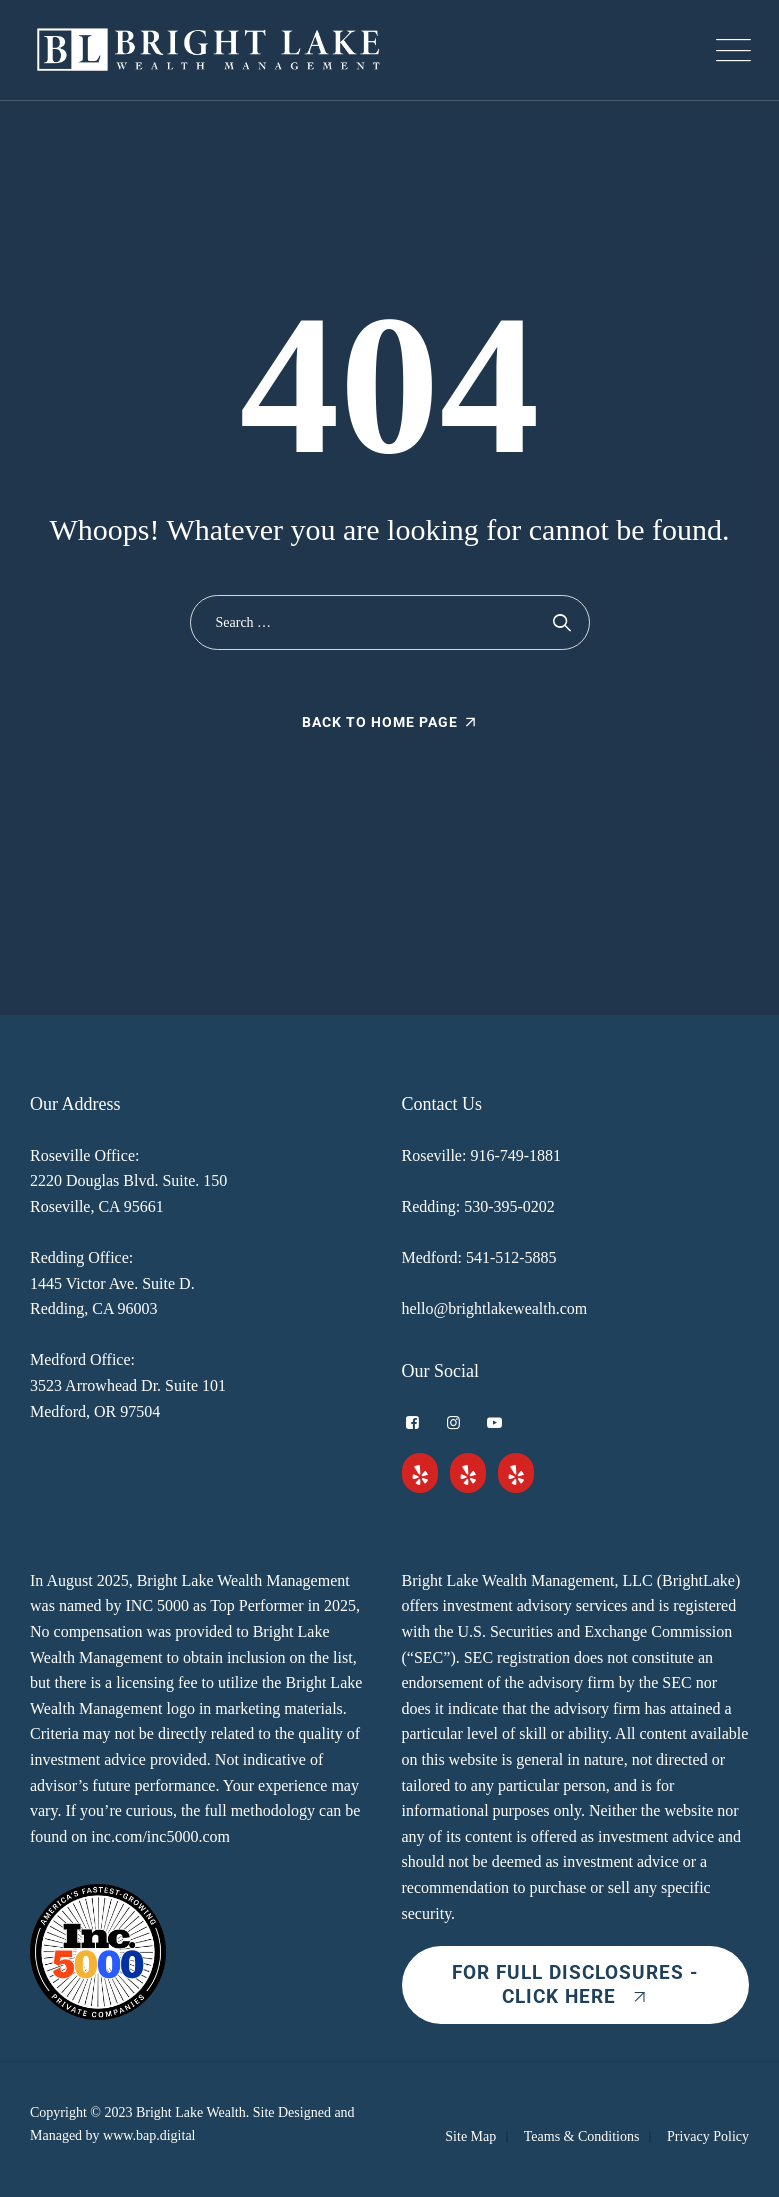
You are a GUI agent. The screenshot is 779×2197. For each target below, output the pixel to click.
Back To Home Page (380, 722)
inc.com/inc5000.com (160, 1836)
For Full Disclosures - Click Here (575, 1984)
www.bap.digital (149, 2135)
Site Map (470, 2136)
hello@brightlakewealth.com (495, 1308)
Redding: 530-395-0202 (478, 1206)
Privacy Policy (708, 2136)
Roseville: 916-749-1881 (482, 1155)
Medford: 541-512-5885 (479, 1257)
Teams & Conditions (582, 2136)
